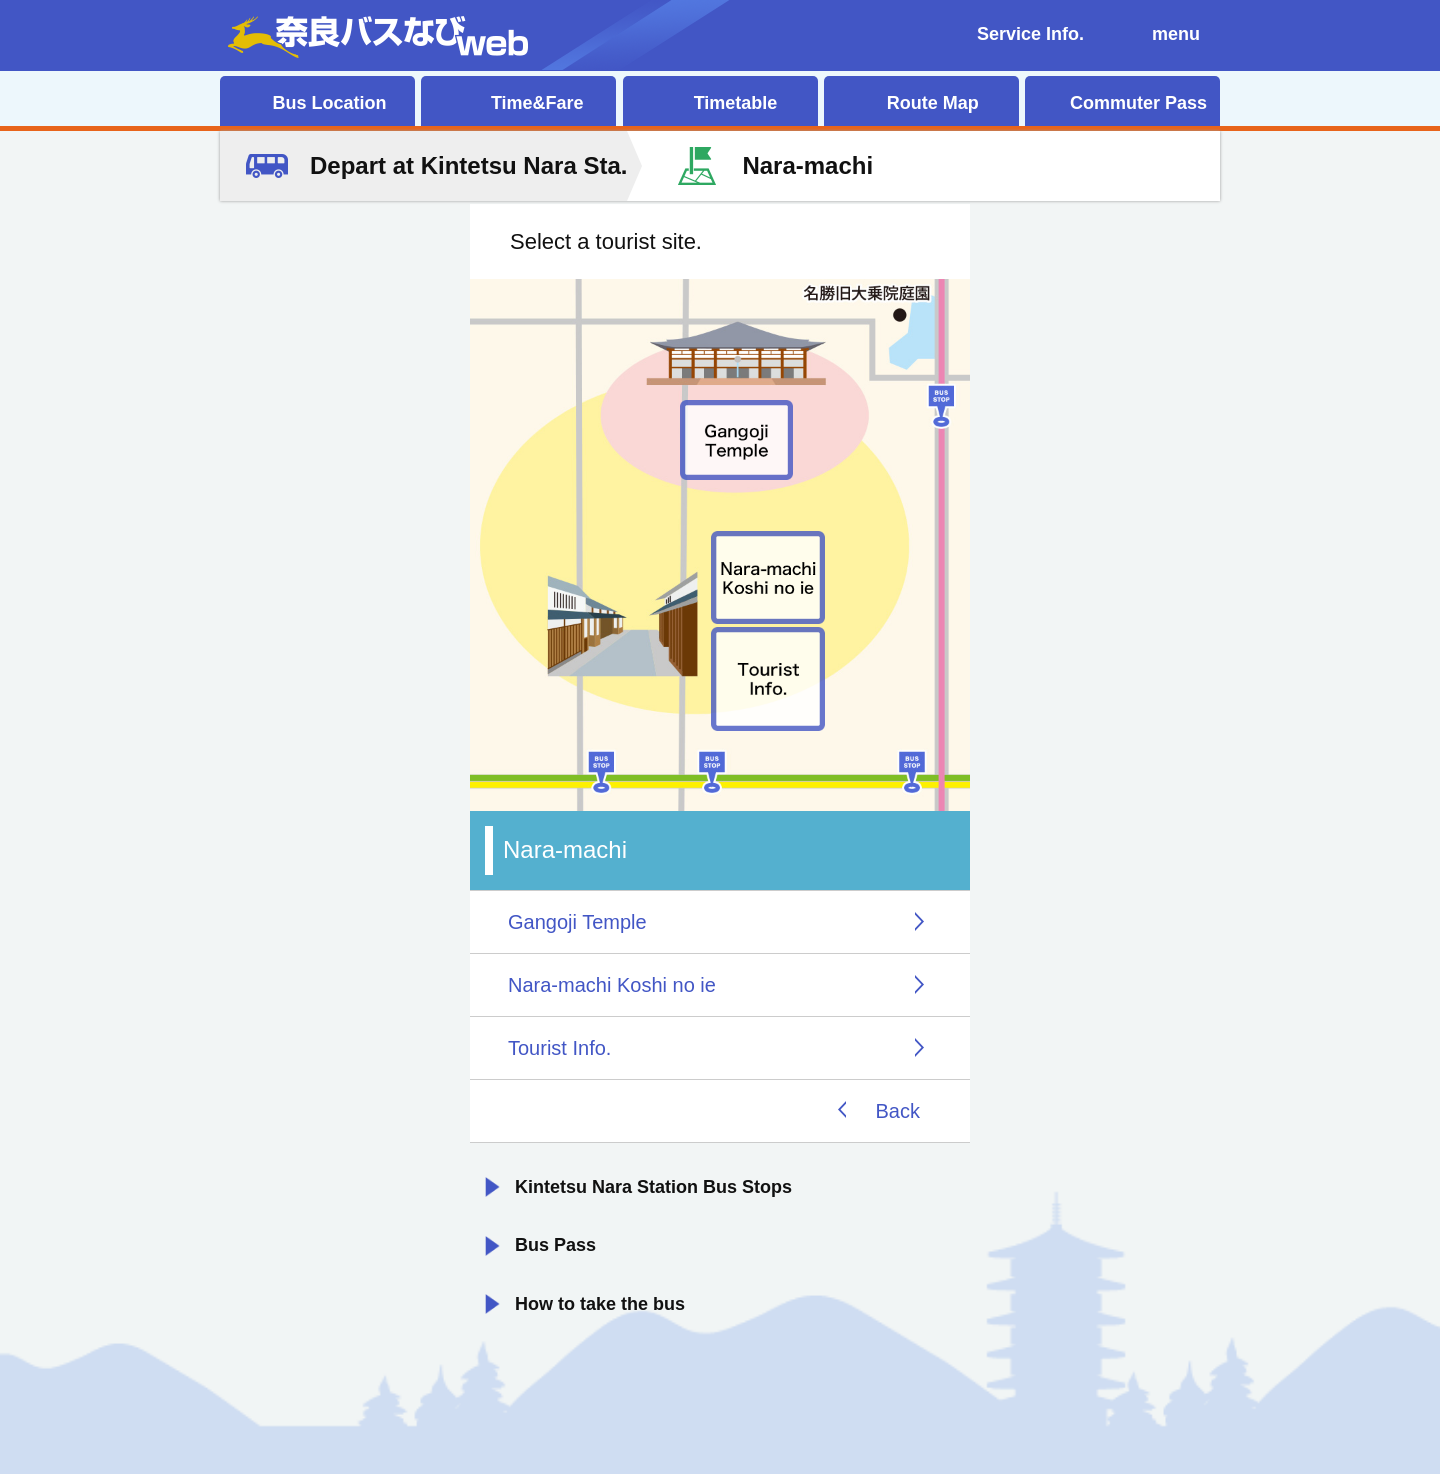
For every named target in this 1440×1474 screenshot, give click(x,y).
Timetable (736, 103)
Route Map (933, 103)
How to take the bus (600, 1304)
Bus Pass (555, 1245)
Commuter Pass (1138, 103)
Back (898, 1111)
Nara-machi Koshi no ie (612, 985)
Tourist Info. (559, 1048)
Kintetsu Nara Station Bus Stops (653, 1187)
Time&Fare (537, 103)
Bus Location (329, 103)
